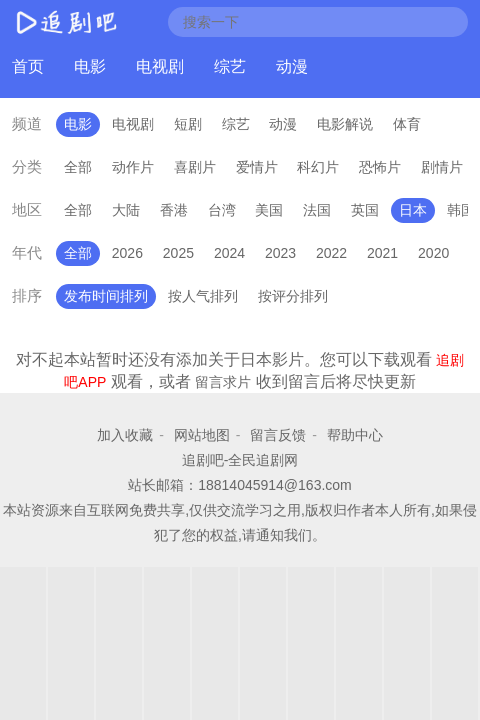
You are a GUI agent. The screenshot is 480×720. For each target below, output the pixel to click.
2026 (127, 253)
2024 (229, 253)
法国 (317, 210)
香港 (174, 210)
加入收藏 (125, 435)
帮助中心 (355, 435)
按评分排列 (293, 296)
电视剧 (160, 66)
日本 (413, 210)
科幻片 (318, 167)
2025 (178, 253)
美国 (269, 210)
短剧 (188, 124)
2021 (382, 253)
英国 (365, 210)
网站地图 (202, 435)
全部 (78, 167)
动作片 (133, 167)
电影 (90, 66)
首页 (28, 66)
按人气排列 (203, 296)
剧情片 (442, 167)
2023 (280, 253)
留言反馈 (278, 435)
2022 (331, 253)
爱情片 (257, 167)
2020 (433, 253)
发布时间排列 (106, 296)
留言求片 (223, 382)
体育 (407, 124)
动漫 (292, 66)
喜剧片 (195, 167)
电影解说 (345, 124)
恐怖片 (380, 167)
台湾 (222, 210)
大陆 (126, 210)
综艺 (230, 66)
